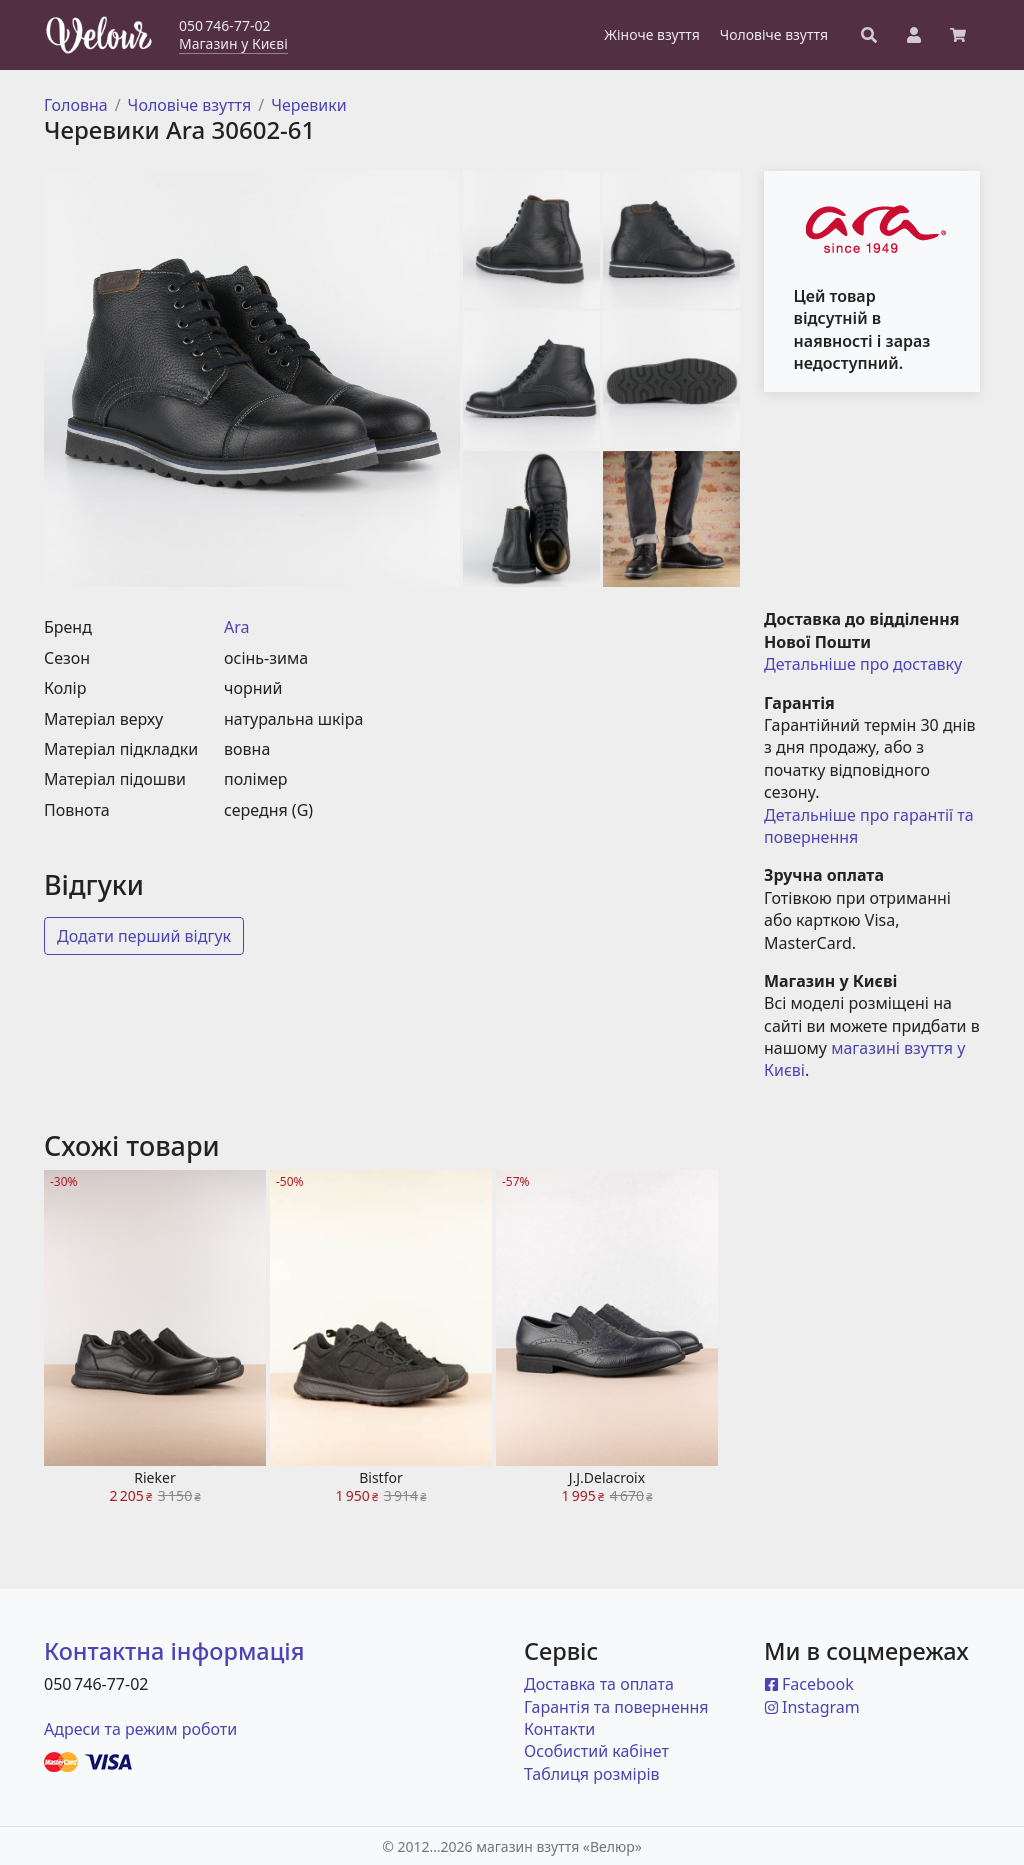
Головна (76, 105)
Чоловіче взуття (190, 105)
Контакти (559, 1729)
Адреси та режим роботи (140, 1729)
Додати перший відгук (144, 936)
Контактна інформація (174, 1651)
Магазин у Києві (233, 43)
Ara (237, 627)
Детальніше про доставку (863, 664)
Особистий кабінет (596, 1751)
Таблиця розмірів (592, 1774)
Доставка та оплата (599, 1684)
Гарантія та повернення (616, 1707)
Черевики (309, 105)
